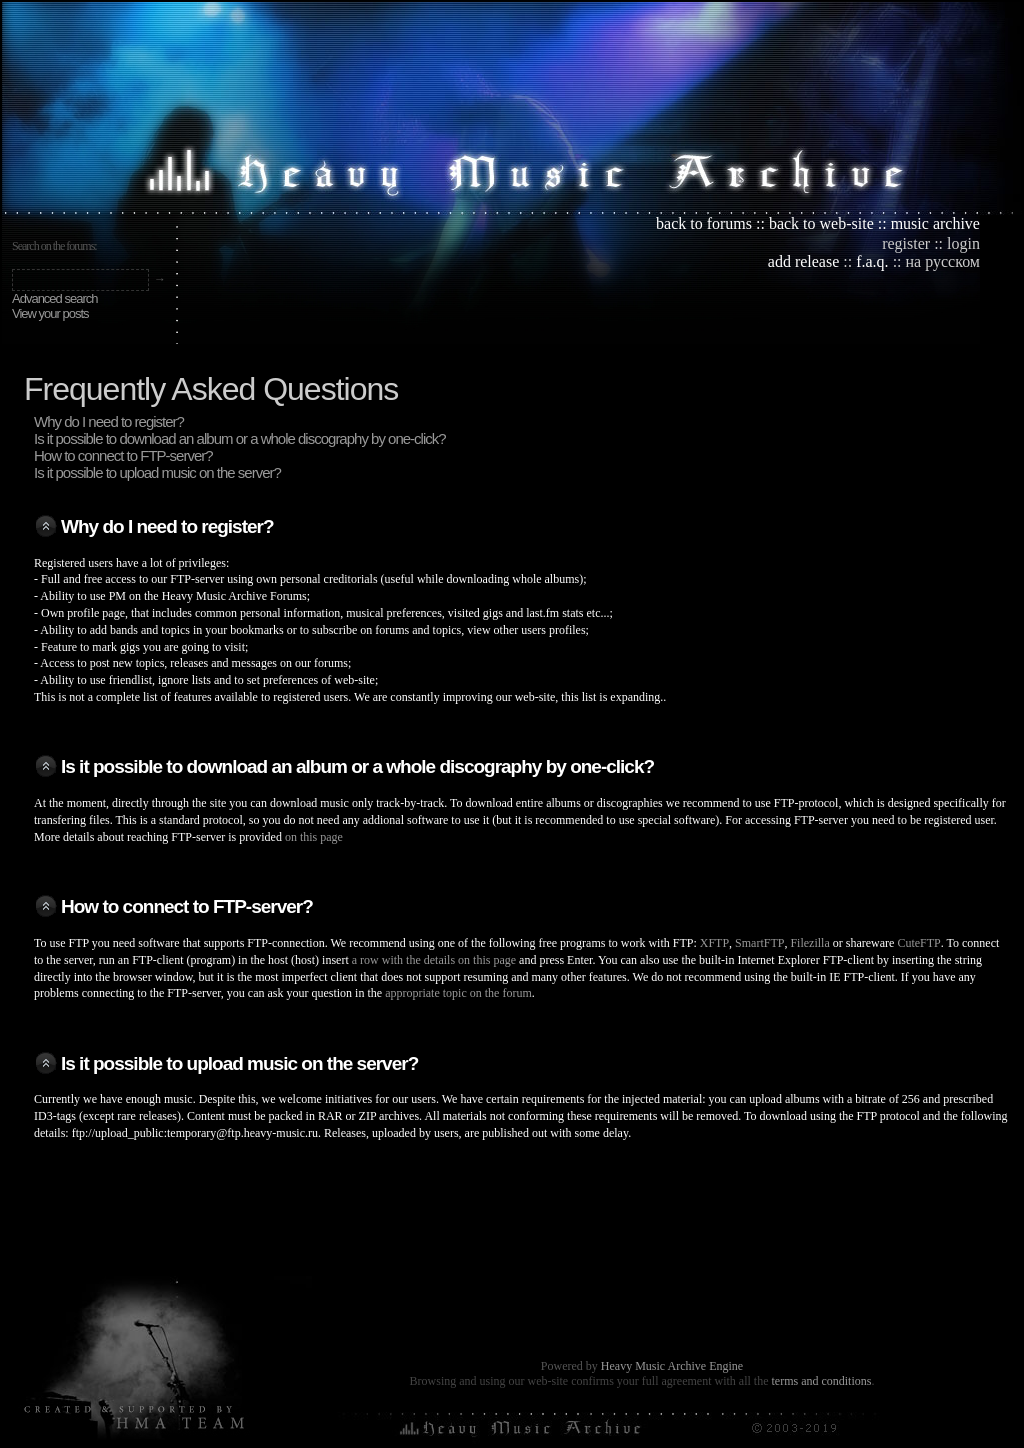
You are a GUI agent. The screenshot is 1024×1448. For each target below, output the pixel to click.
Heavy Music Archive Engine (672, 1366)
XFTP (714, 943)
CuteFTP (918, 943)
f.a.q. (872, 261)
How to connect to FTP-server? (123, 455)
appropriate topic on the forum (458, 993)
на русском (943, 261)
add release (804, 261)
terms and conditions (821, 1381)
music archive (935, 223)
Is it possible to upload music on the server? (157, 472)
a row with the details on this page (434, 960)
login (963, 243)
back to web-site (821, 223)
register (906, 243)
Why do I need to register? (109, 421)
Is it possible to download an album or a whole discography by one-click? (240, 438)
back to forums (704, 223)
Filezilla (809, 943)
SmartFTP (759, 943)
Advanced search (54, 298)
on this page (314, 837)
